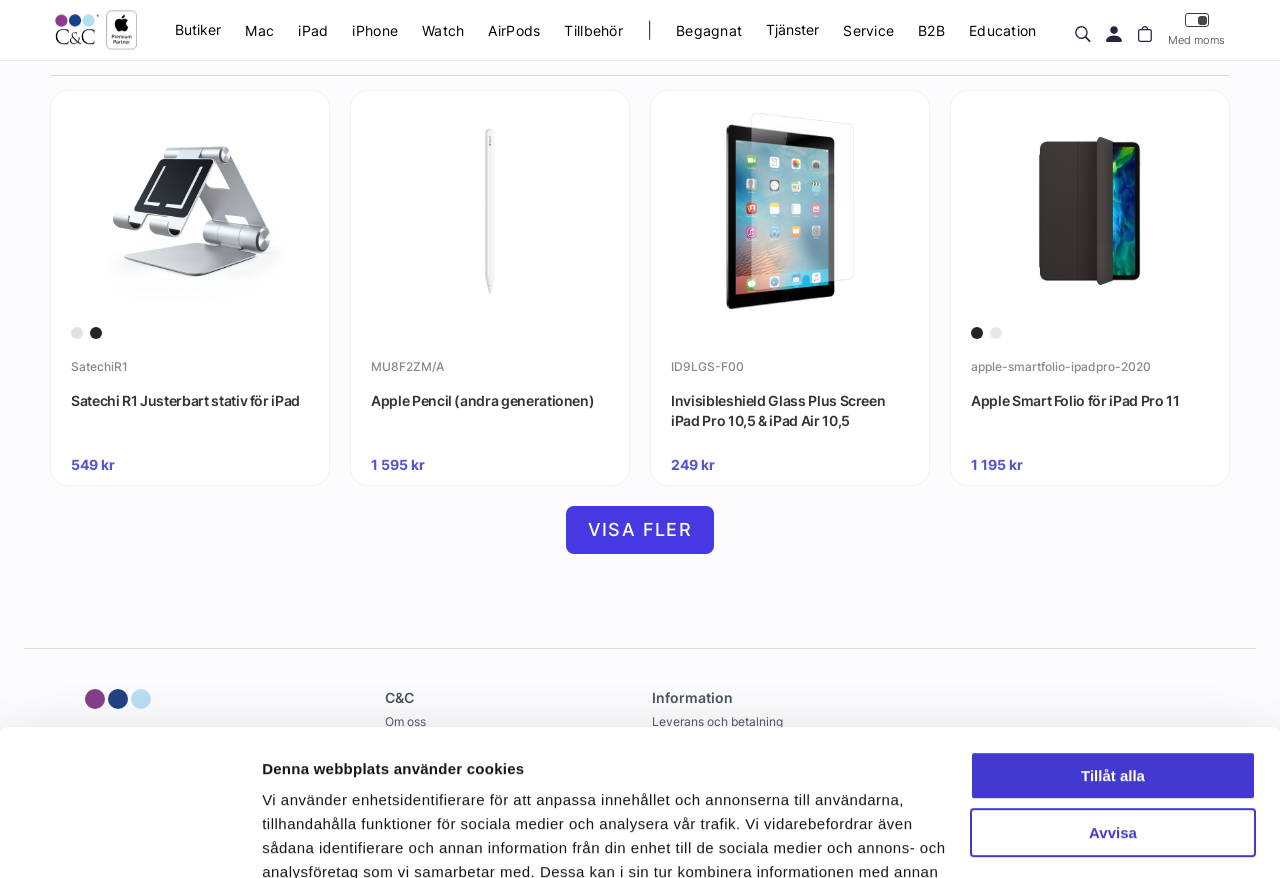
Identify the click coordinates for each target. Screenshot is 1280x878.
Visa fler (640, 529)
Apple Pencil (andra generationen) (482, 400)
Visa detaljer (306, 838)
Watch (443, 30)
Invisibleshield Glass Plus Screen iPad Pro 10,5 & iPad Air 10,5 (778, 410)
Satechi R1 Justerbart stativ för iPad (185, 400)
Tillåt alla (1113, 639)
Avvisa (1113, 695)
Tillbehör (593, 30)
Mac (259, 30)
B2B (931, 30)
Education (1003, 30)
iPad (313, 30)
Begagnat (709, 30)
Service (868, 30)
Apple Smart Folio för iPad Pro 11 (1075, 400)
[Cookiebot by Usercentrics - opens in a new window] (129, 839)
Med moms (1196, 29)
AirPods (514, 30)
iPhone (375, 30)
